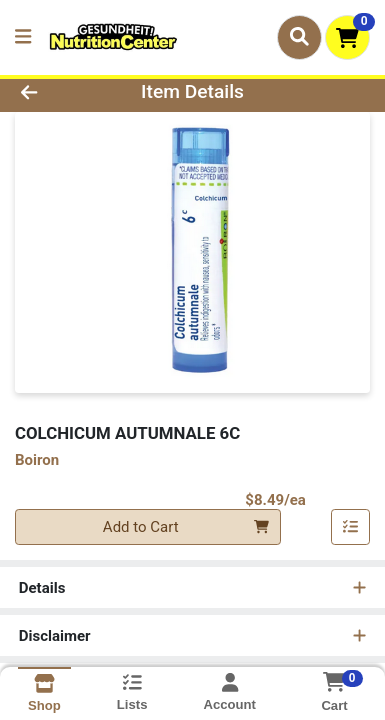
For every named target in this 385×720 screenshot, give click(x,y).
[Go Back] (59, 92)
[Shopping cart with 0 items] (347, 37)
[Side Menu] (23, 37)
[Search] (299, 37)
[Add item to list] (351, 527)
